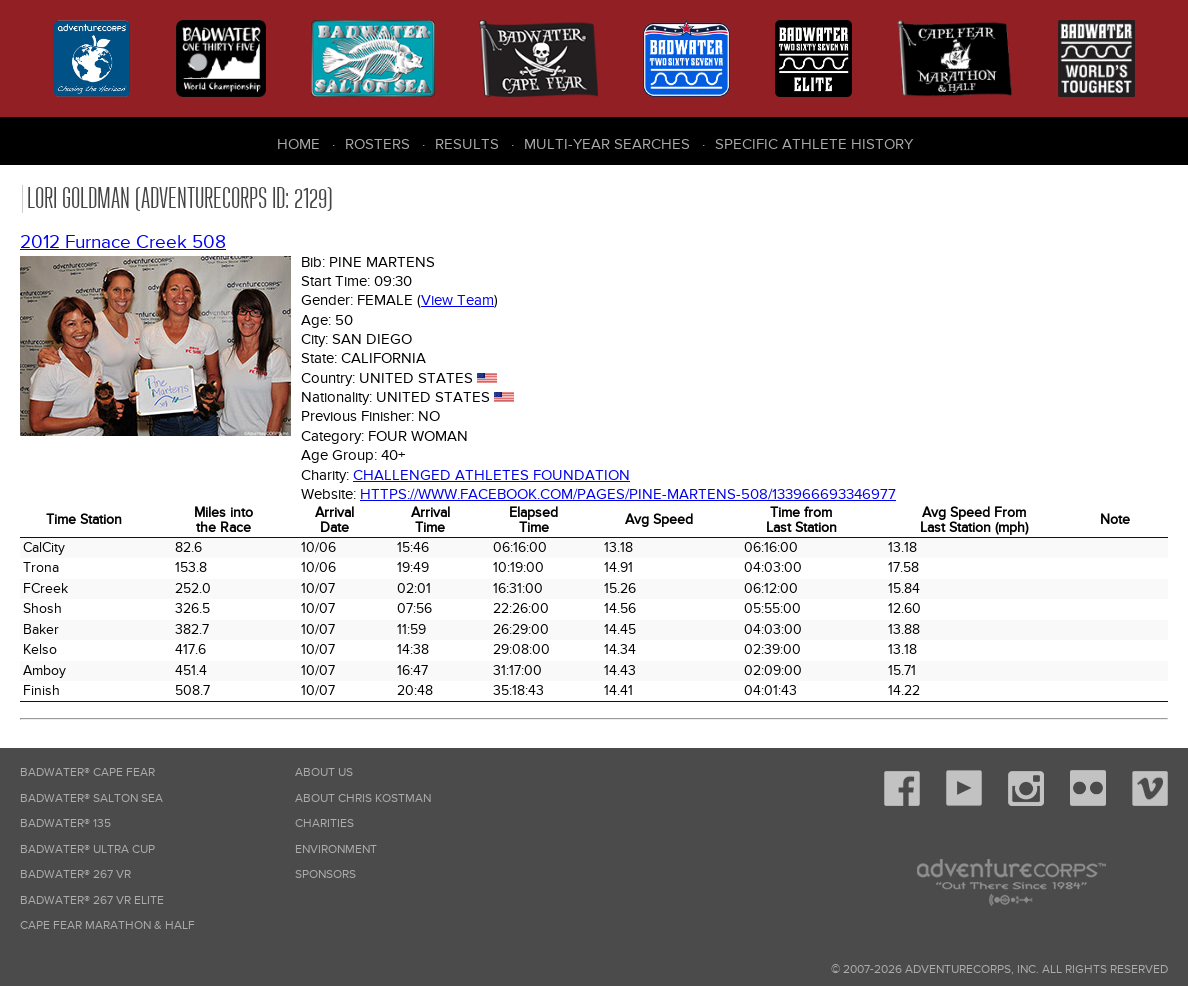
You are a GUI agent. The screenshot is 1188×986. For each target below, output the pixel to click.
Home (298, 144)
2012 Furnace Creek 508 (123, 242)
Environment (336, 849)
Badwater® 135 (65, 823)
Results (467, 144)
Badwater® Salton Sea (91, 798)
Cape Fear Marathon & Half (107, 925)
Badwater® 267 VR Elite (92, 900)
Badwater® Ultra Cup (87, 849)
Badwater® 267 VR (75, 874)
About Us (324, 772)
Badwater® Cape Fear (87, 772)
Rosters (377, 144)
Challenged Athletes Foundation (491, 475)
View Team (457, 300)
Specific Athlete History (814, 144)
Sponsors (325, 874)
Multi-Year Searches (607, 144)
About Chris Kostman (363, 798)
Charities (324, 823)
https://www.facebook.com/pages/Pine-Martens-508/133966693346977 (628, 494)
